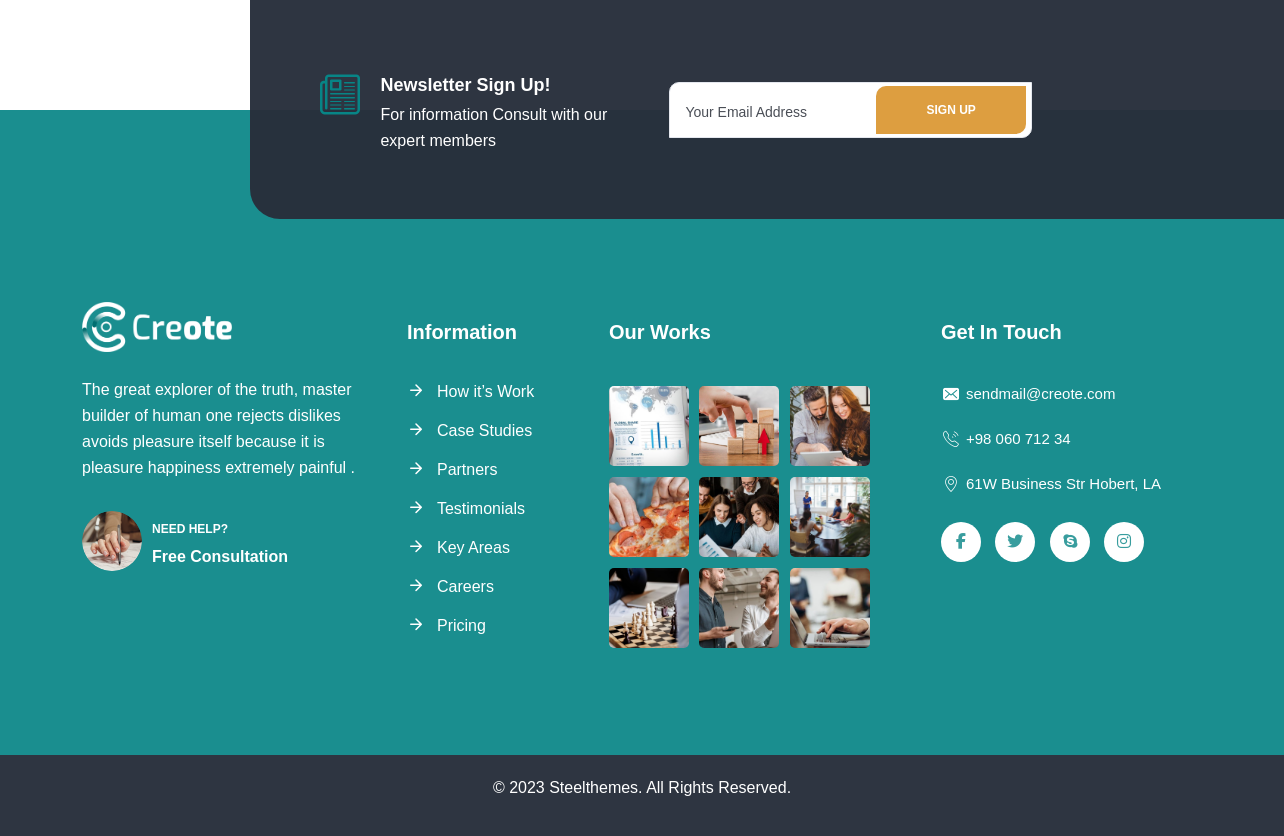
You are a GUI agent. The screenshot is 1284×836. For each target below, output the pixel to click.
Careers (465, 586)
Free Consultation (220, 556)
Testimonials (481, 508)
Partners (467, 469)
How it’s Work (485, 391)
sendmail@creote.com (1028, 394)
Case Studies (484, 430)
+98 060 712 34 (1006, 439)
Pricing (461, 625)
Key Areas (473, 547)
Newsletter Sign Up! (465, 85)
